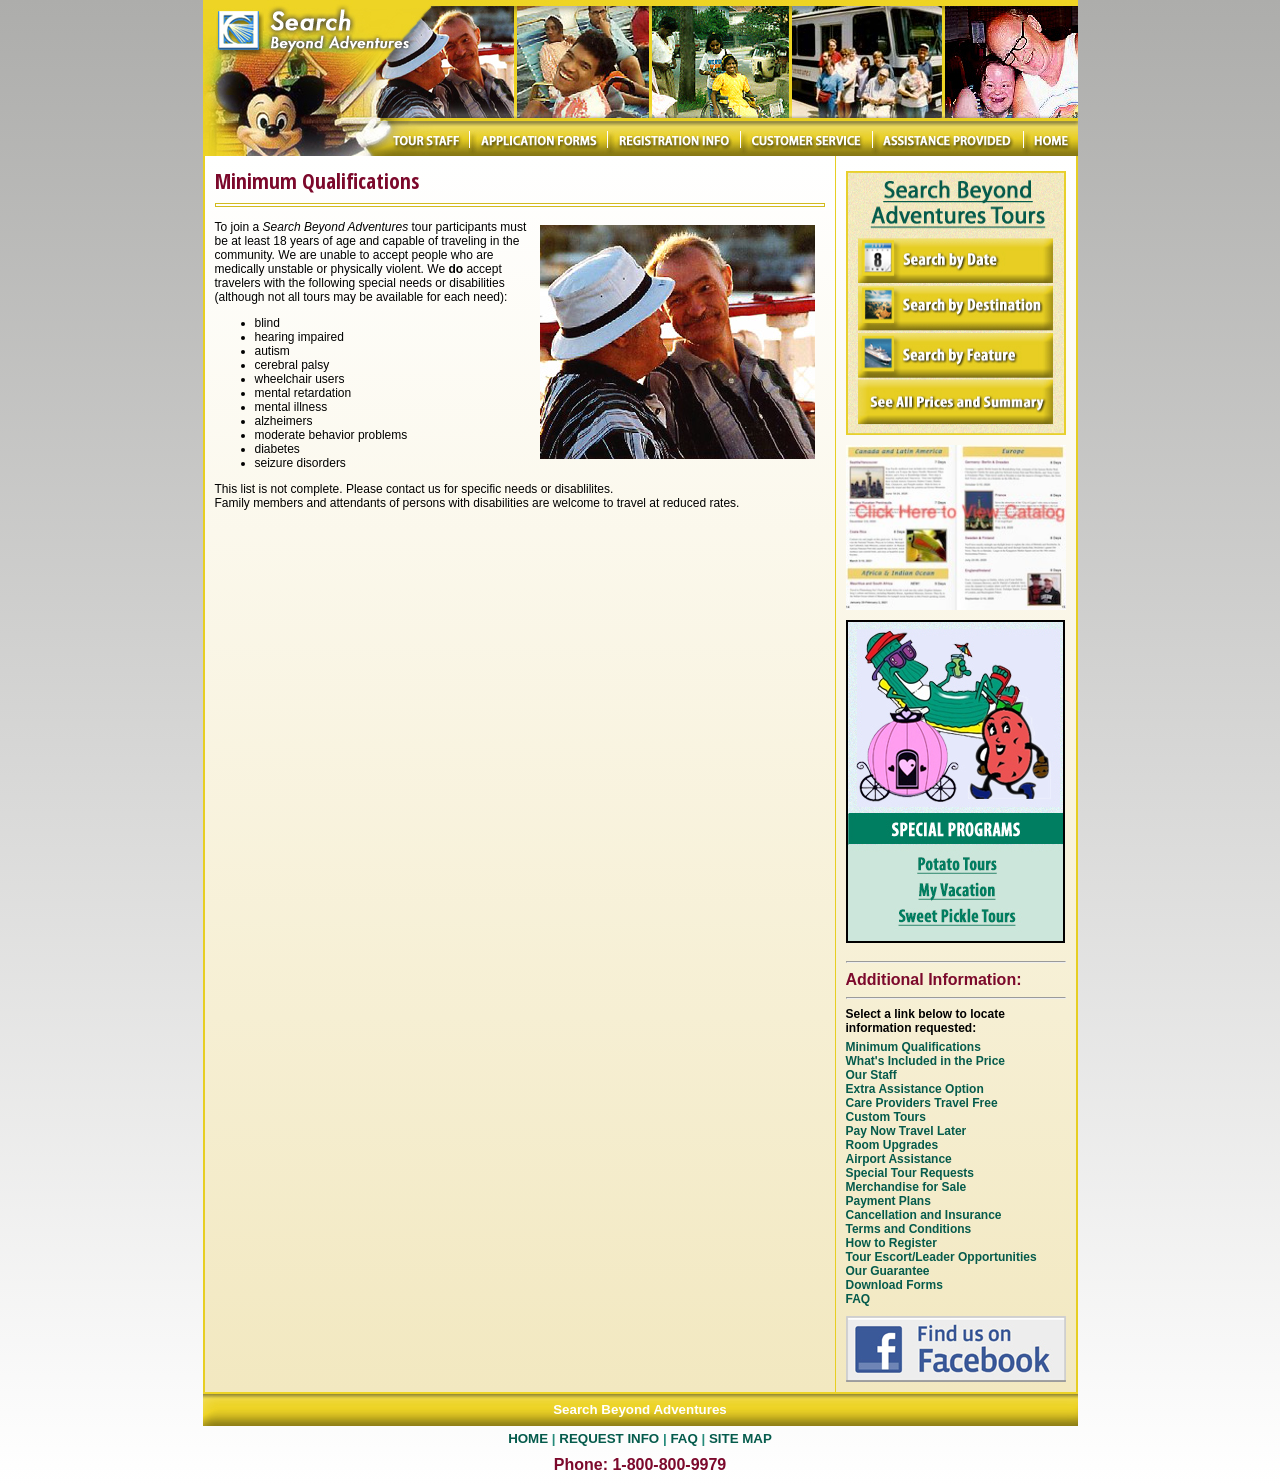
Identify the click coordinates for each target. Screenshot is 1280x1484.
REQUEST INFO (609, 1438)
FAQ (683, 1438)
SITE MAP (740, 1438)
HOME (528, 1438)
